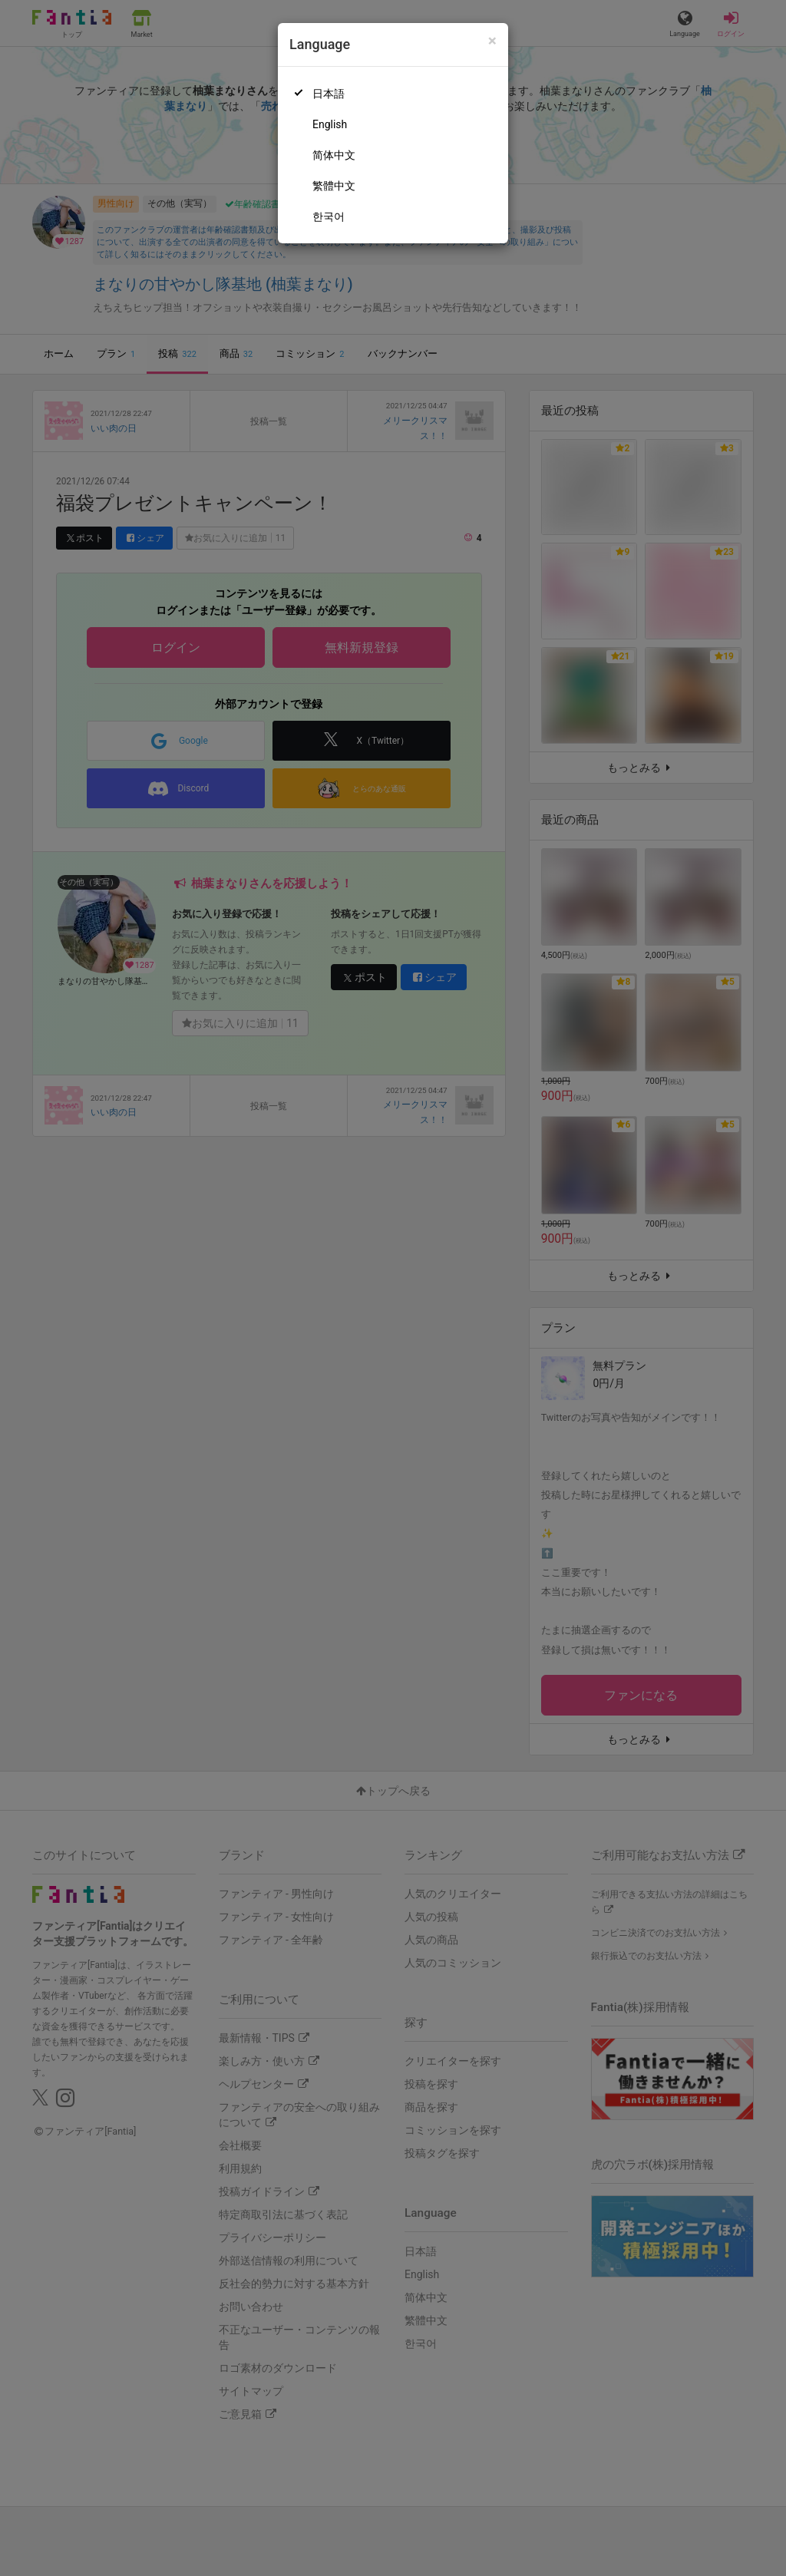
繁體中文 (333, 186)
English (329, 124)
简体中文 (333, 155)
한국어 (328, 216)
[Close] (492, 41)
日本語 (328, 94)
